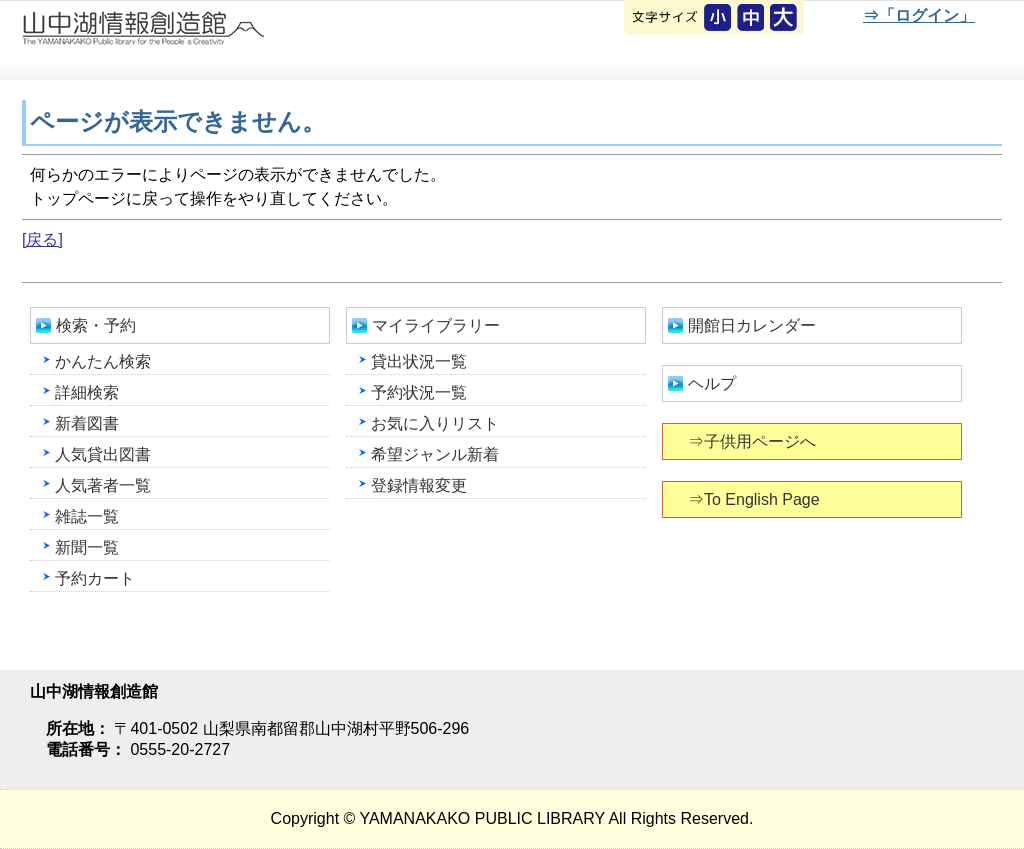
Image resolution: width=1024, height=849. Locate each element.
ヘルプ (712, 383)
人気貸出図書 (103, 454)
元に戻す (719, 19)
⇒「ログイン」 (918, 15)
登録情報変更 (419, 485)
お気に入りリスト (435, 423)
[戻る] (42, 239)
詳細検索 (87, 392)
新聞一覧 (87, 547)
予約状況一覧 (419, 392)
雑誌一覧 (87, 516)
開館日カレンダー (752, 325)
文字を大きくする (785, 19)
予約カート (95, 578)
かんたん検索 (103, 361)
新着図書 (87, 423)
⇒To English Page (755, 499)
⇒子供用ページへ (753, 441)
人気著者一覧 (103, 485)
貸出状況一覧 (419, 361)
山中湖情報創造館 (240, 41)
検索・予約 (96, 325)
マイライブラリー (436, 325)
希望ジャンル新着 (435, 454)
